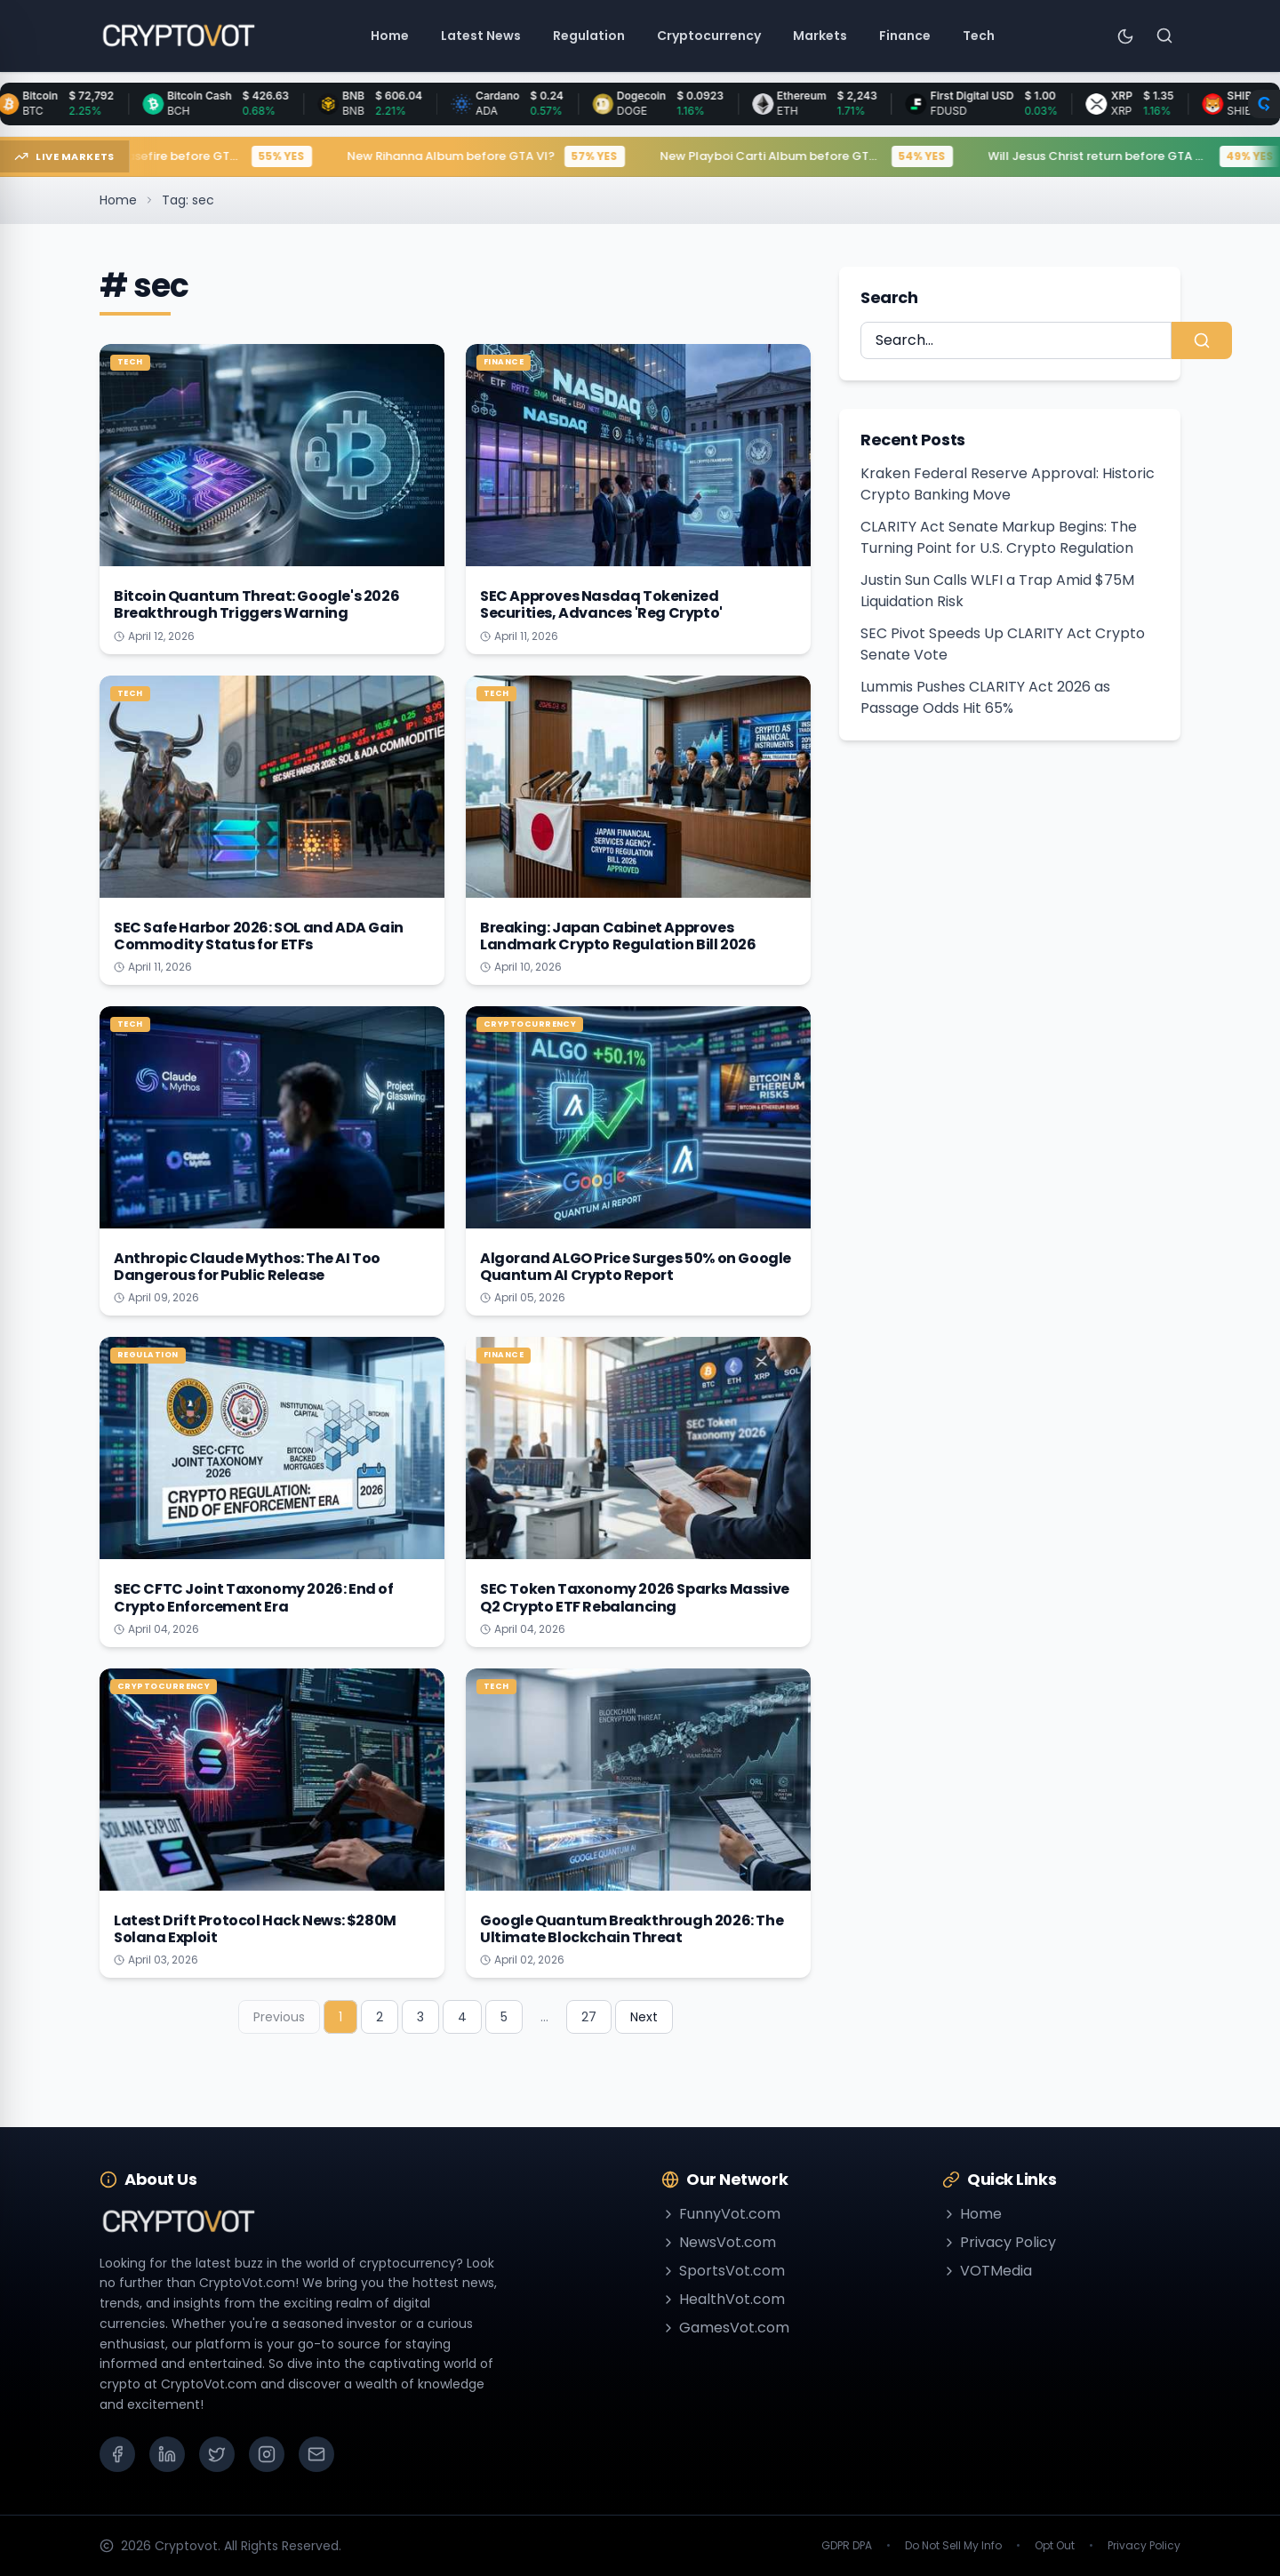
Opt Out (1055, 2546)
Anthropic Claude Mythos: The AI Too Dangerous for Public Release (247, 1266)
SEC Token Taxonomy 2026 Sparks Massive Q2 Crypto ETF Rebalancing (634, 1597)
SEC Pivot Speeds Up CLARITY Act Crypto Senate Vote (1002, 644)
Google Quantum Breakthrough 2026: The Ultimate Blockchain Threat (631, 1929)
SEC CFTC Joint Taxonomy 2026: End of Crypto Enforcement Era (254, 1597)
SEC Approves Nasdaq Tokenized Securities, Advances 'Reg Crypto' (601, 604)
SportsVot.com (723, 2270)
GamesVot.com (725, 2327)
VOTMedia (987, 2270)
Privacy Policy (999, 2242)
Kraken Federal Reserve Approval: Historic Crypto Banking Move (1007, 484)
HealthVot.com (723, 2299)
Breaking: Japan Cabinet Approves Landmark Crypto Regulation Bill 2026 (618, 936)
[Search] (1164, 36)
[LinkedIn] (167, 2454)
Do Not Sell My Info (953, 2546)
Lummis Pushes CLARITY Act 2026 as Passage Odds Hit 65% (985, 697)
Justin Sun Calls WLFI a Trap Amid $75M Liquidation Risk (997, 591)
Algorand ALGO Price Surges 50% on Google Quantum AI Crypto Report (635, 1266)
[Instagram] (266, 2454)
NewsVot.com (718, 2242)
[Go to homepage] (178, 35)
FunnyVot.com (720, 2214)
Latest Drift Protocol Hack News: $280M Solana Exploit (255, 1929)
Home (118, 200)
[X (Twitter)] (217, 2454)
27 (588, 2017)
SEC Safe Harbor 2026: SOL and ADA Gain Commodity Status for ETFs (259, 936)
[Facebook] (117, 2454)
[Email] (316, 2454)
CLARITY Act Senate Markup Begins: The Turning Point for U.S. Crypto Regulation (998, 537)
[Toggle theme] (1125, 35)
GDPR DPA (846, 2546)
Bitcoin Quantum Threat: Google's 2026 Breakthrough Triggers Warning (256, 604)
